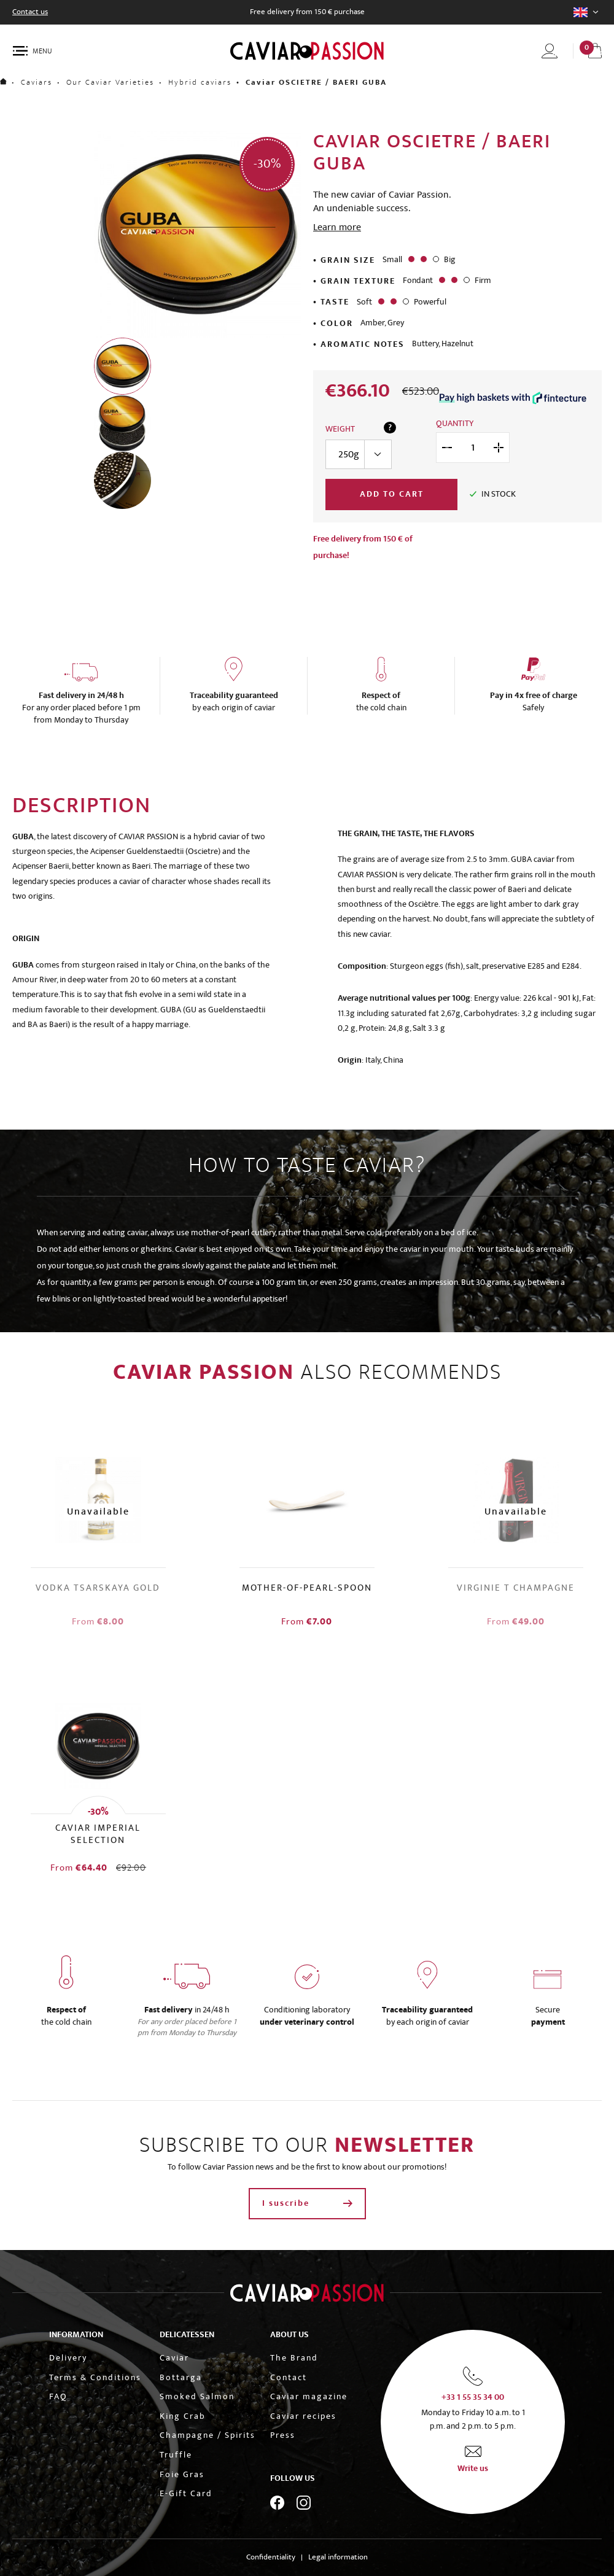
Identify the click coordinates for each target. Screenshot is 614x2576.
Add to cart (392, 494)
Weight (340, 429)
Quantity (454, 423)
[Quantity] (472, 447)
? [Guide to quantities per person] (390, 427)
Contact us (30, 12)
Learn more (337, 227)
